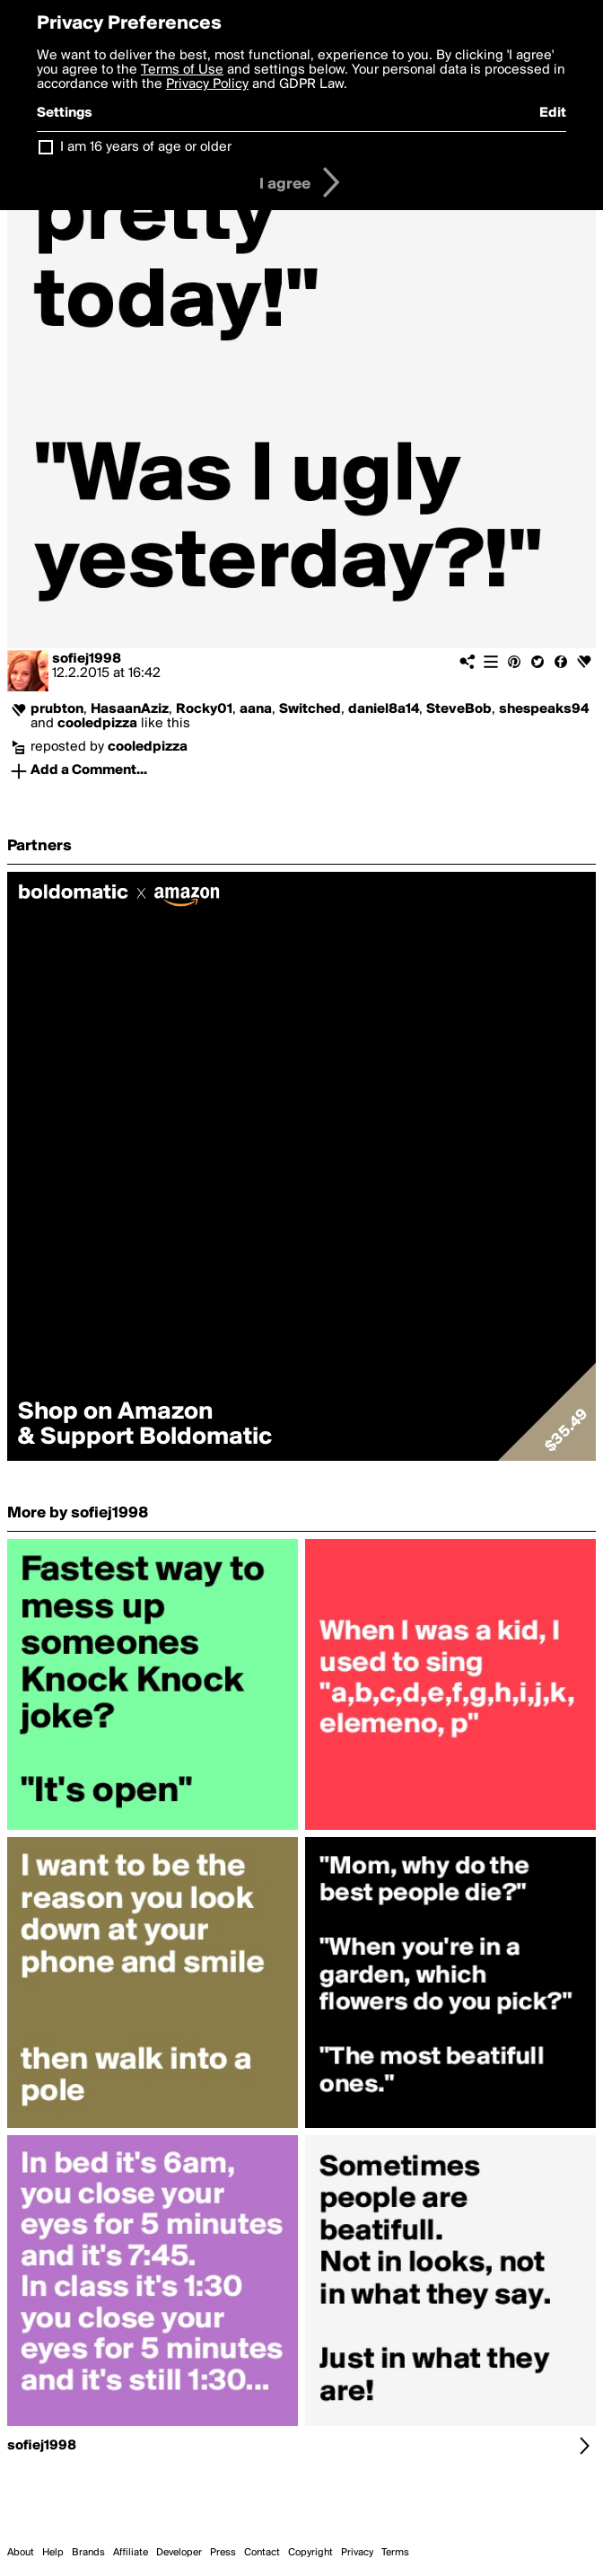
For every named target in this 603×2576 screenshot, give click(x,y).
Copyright (310, 2552)
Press (223, 2552)
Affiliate (130, 2552)
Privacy (357, 2552)
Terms (395, 2552)
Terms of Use (182, 70)
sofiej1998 (86, 659)
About (20, 2552)
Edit (552, 113)
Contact (262, 2552)
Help (53, 2552)
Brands (88, 2552)
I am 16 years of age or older (146, 147)
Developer (179, 2552)
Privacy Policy (207, 84)
